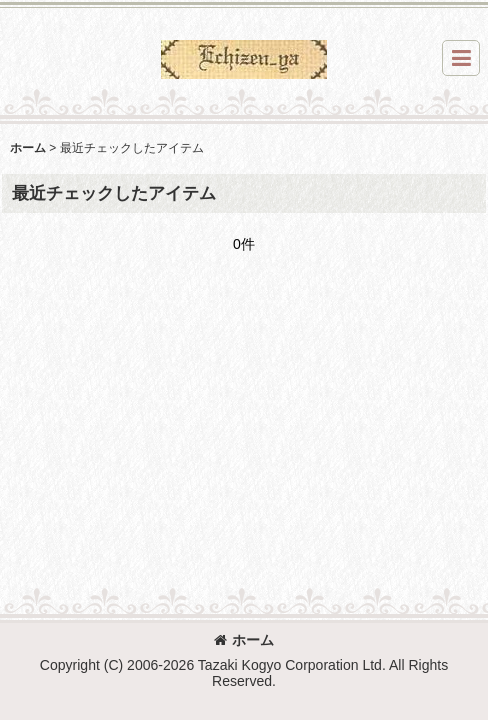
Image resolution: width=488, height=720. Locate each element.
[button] (461, 58)
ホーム (244, 640)
